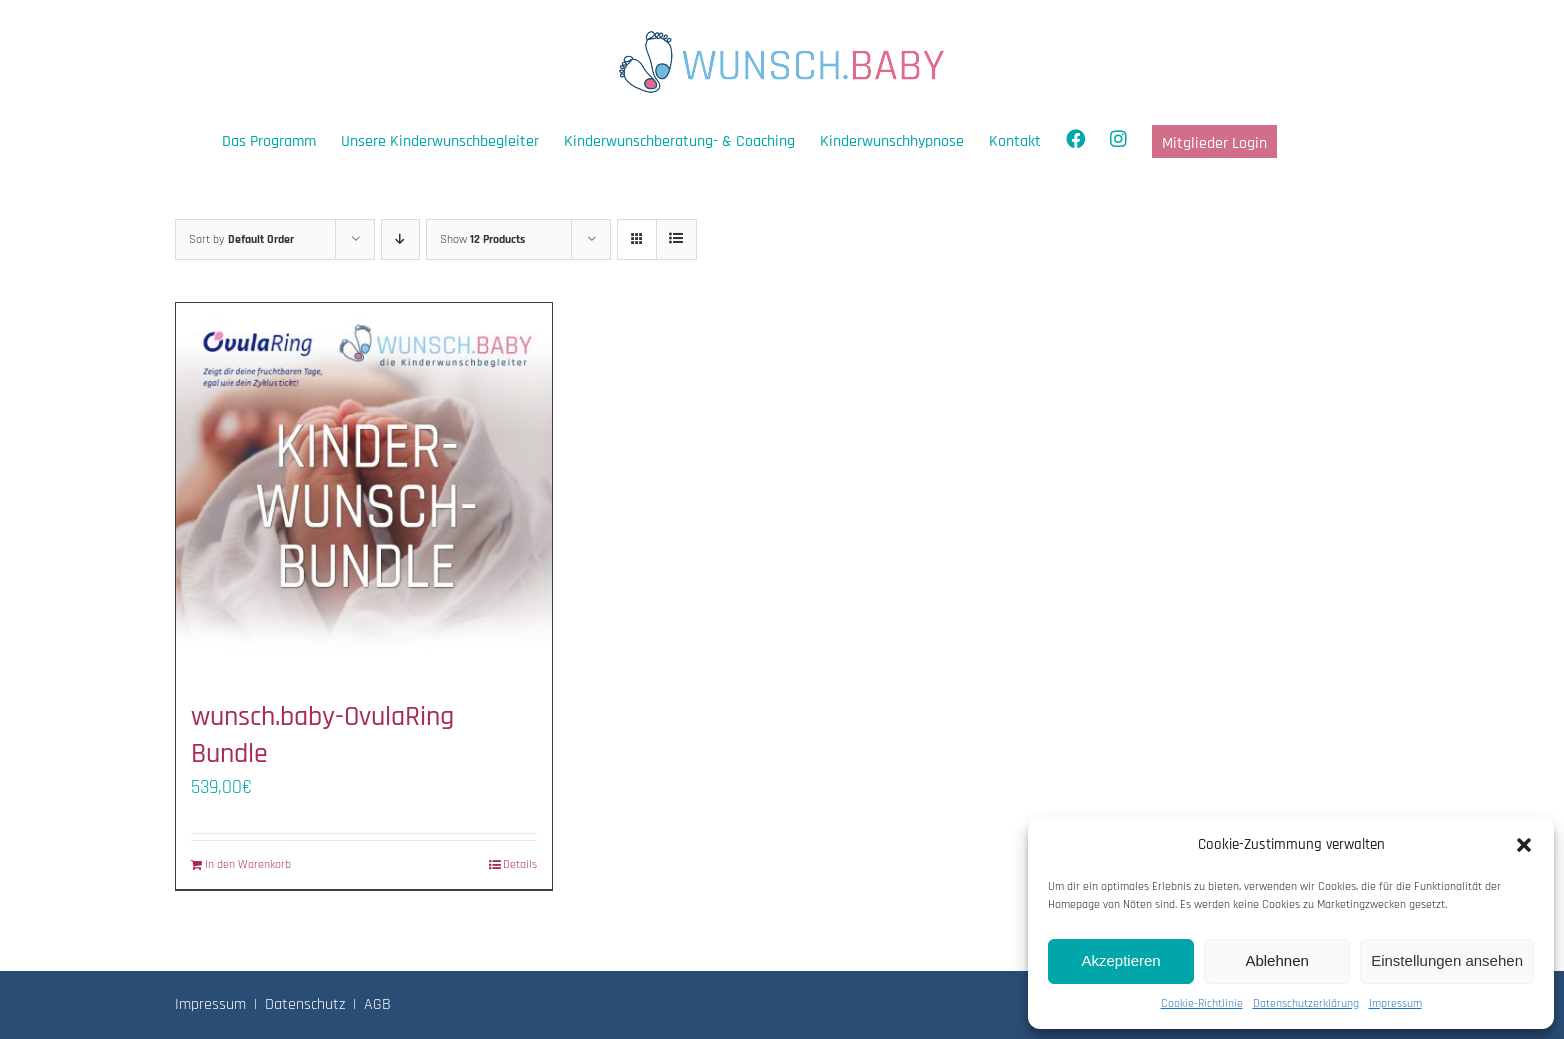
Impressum (1395, 1003)
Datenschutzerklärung (1306, 1003)
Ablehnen (1276, 960)
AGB (377, 1004)
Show (482, 239)
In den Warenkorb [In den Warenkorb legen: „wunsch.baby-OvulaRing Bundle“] (248, 864)
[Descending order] (400, 239)
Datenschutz (305, 1004)
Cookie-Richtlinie (1202, 1003)
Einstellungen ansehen (1447, 960)
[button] (1524, 845)
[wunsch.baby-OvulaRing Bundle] (364, 491)
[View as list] (676, 239)
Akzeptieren (1120, 960)
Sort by (241, 239)
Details (520, 864)
